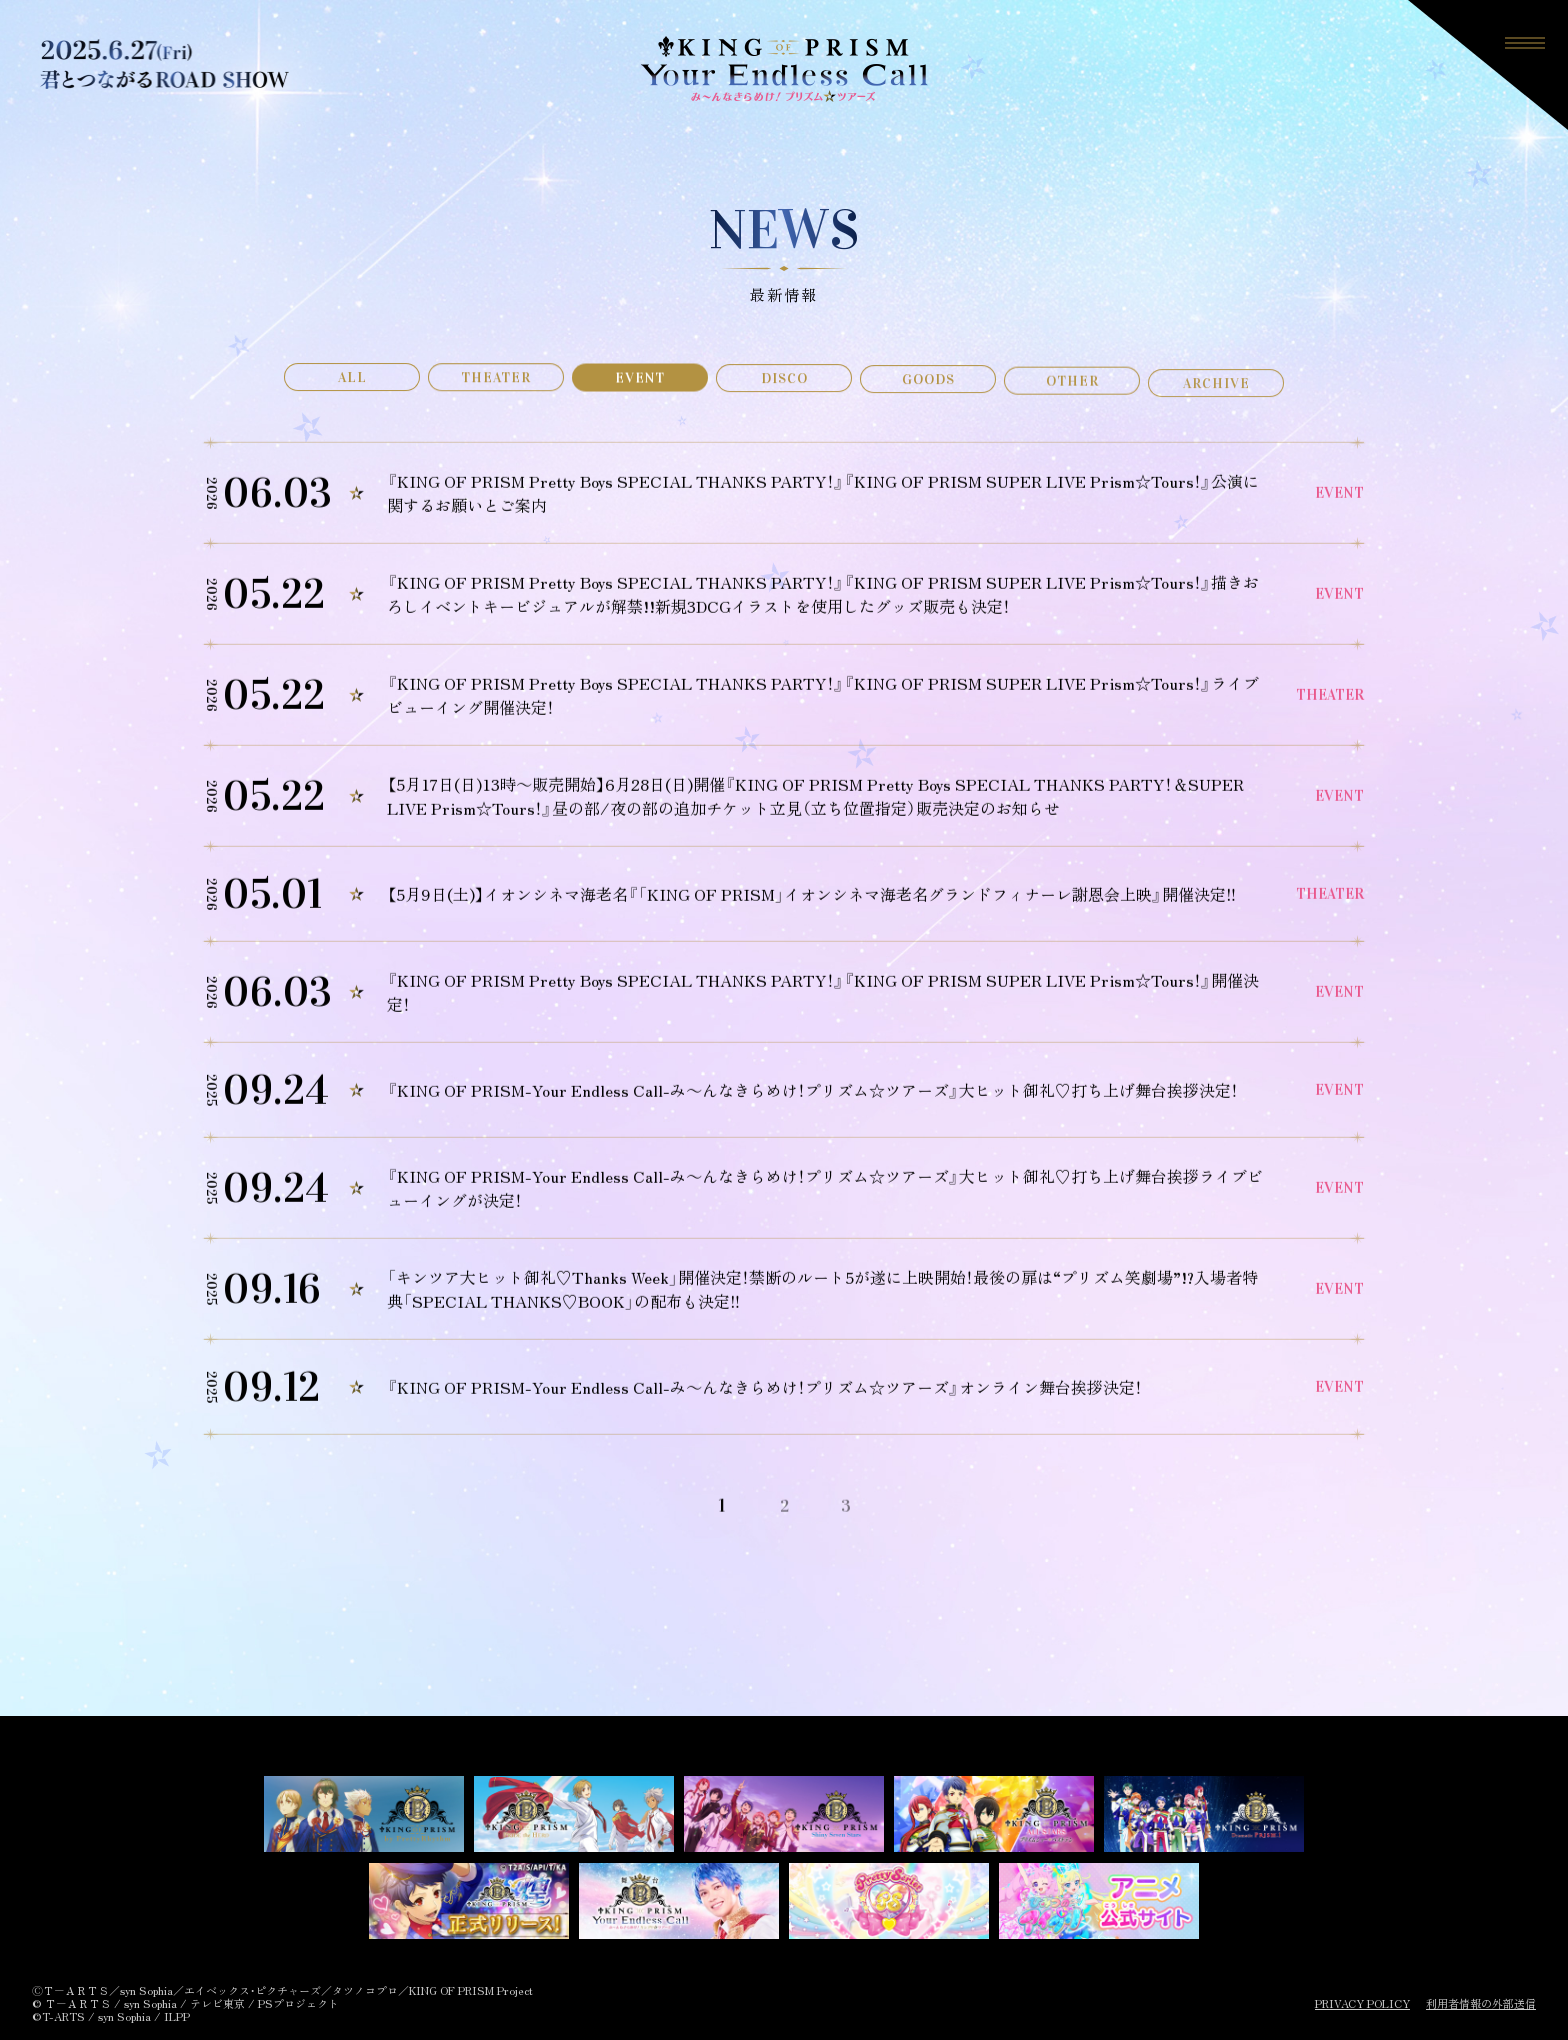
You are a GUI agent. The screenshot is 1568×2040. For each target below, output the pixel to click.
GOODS (928, 394)
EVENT (640, 384)
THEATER (496, 382)
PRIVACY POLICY (1362, 2003)
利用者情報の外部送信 (1481, 2003)
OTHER (1072, 402)
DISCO (784, 389)
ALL (352, 380)
